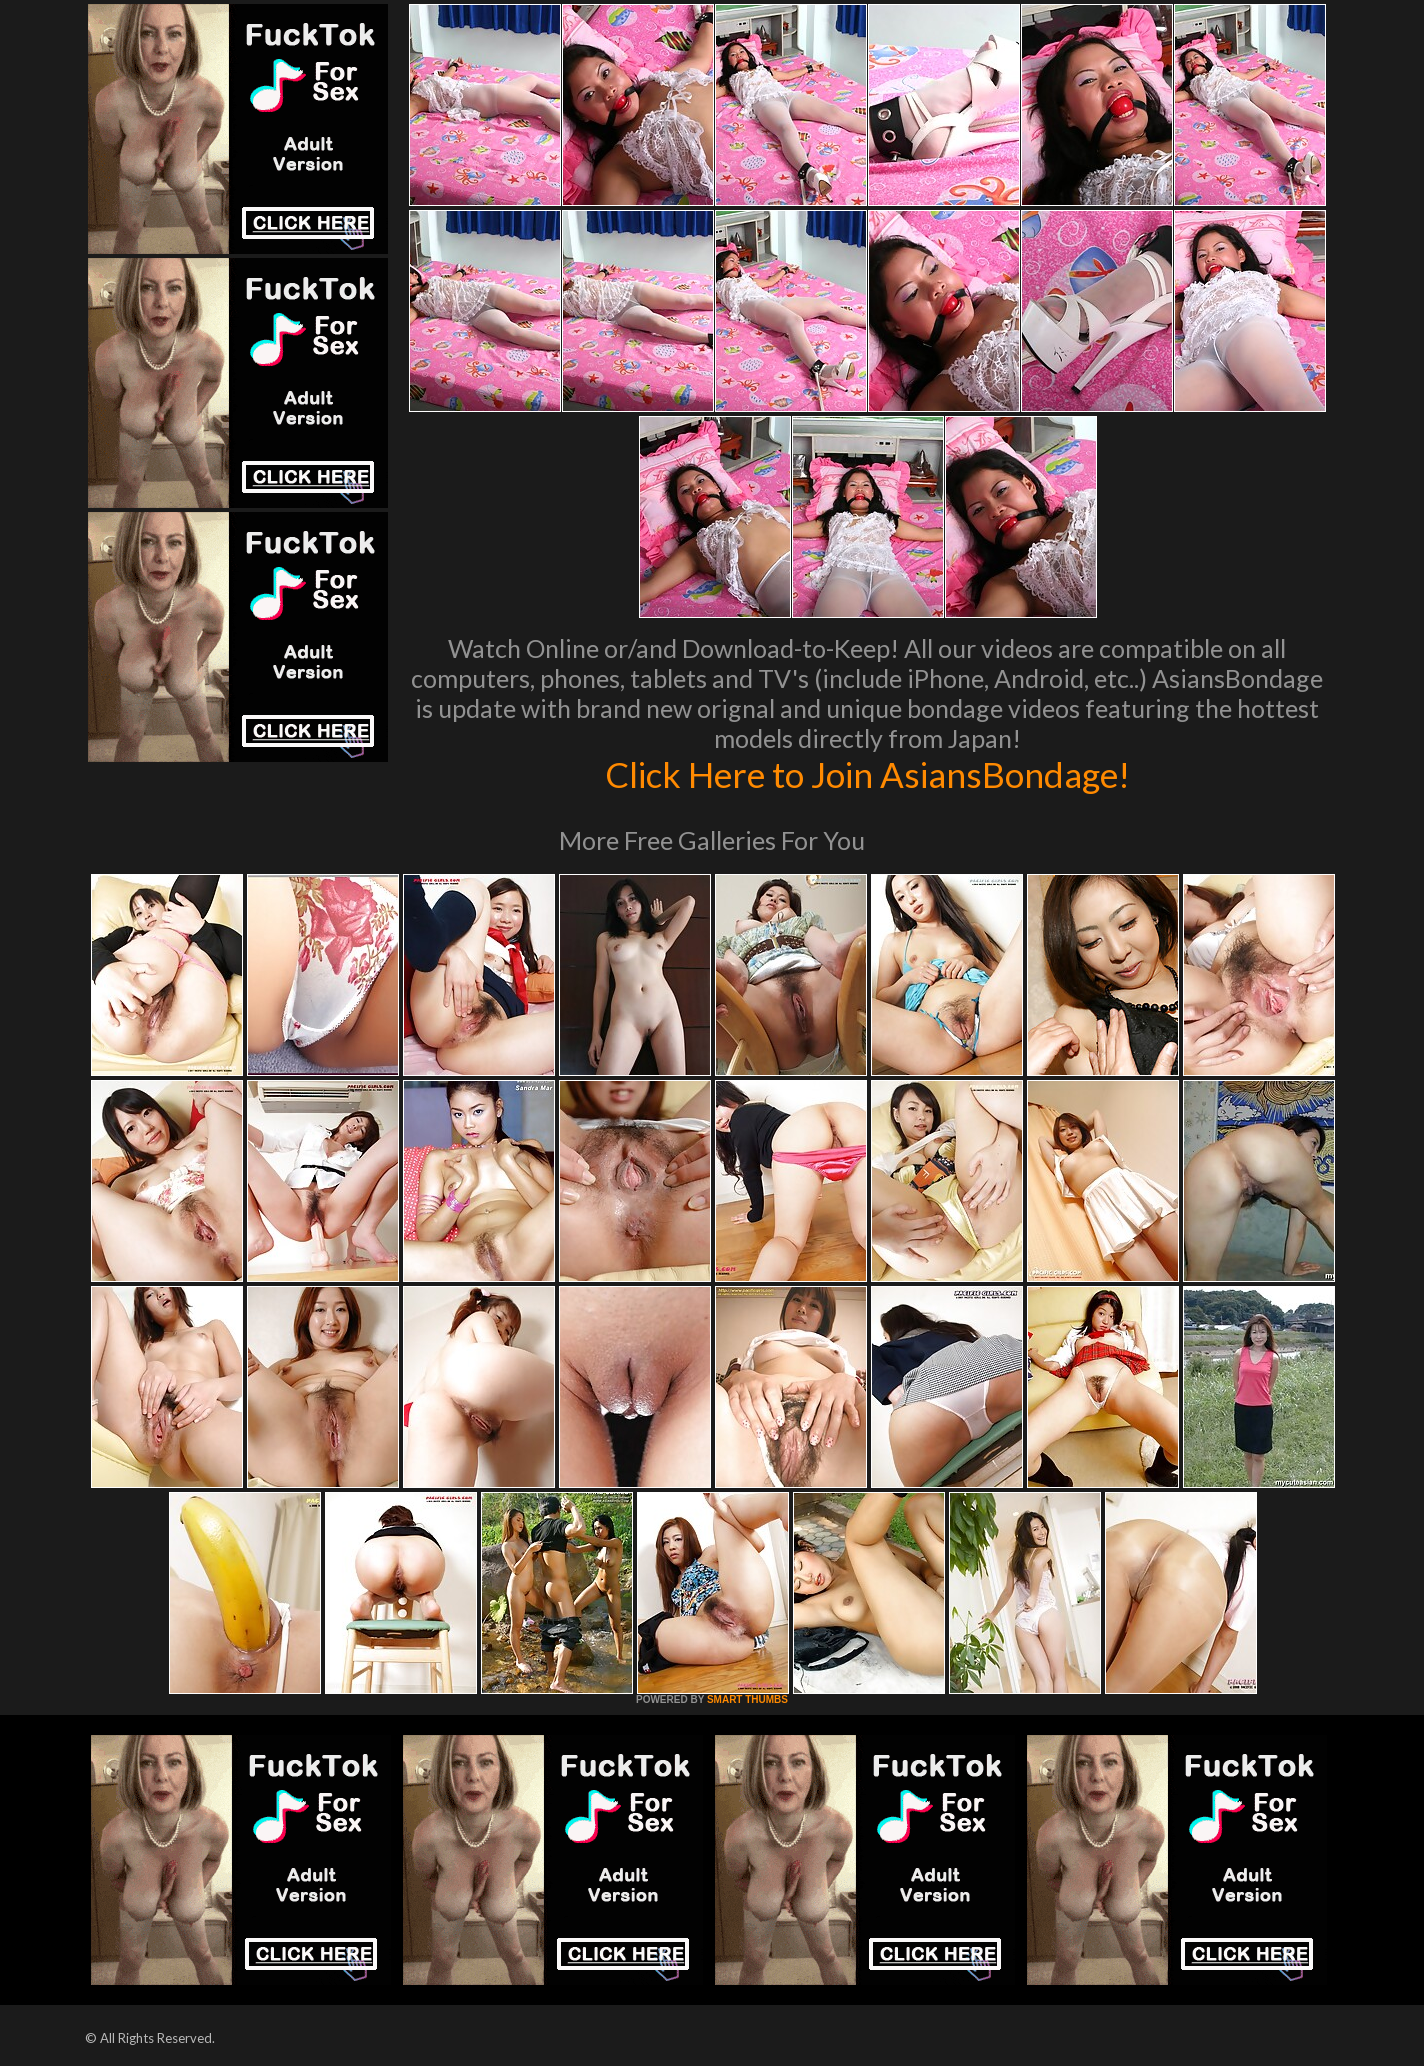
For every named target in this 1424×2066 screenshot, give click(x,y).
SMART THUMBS (747, 1699)
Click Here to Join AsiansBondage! (867, 774)
